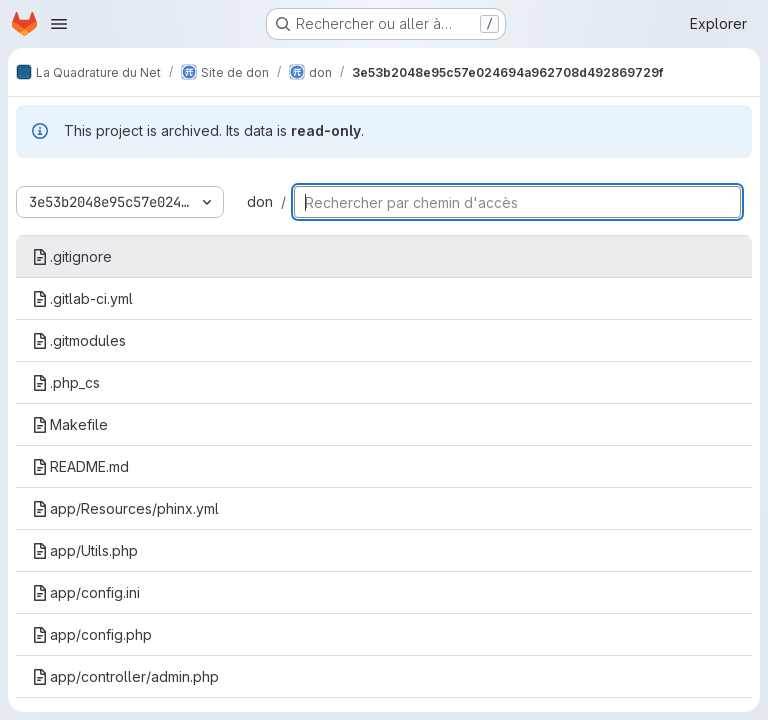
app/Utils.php (85, 550)
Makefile (70, 424)
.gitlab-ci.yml (82, 298)
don (260, 201)
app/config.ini (86, 592)
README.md (80, 466)
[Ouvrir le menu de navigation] (59, 24)
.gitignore (72, 256)
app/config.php (92, 634)
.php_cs (66, 382)
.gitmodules (79, 340)
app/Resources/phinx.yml (125, 508)
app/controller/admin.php (125, 676)
